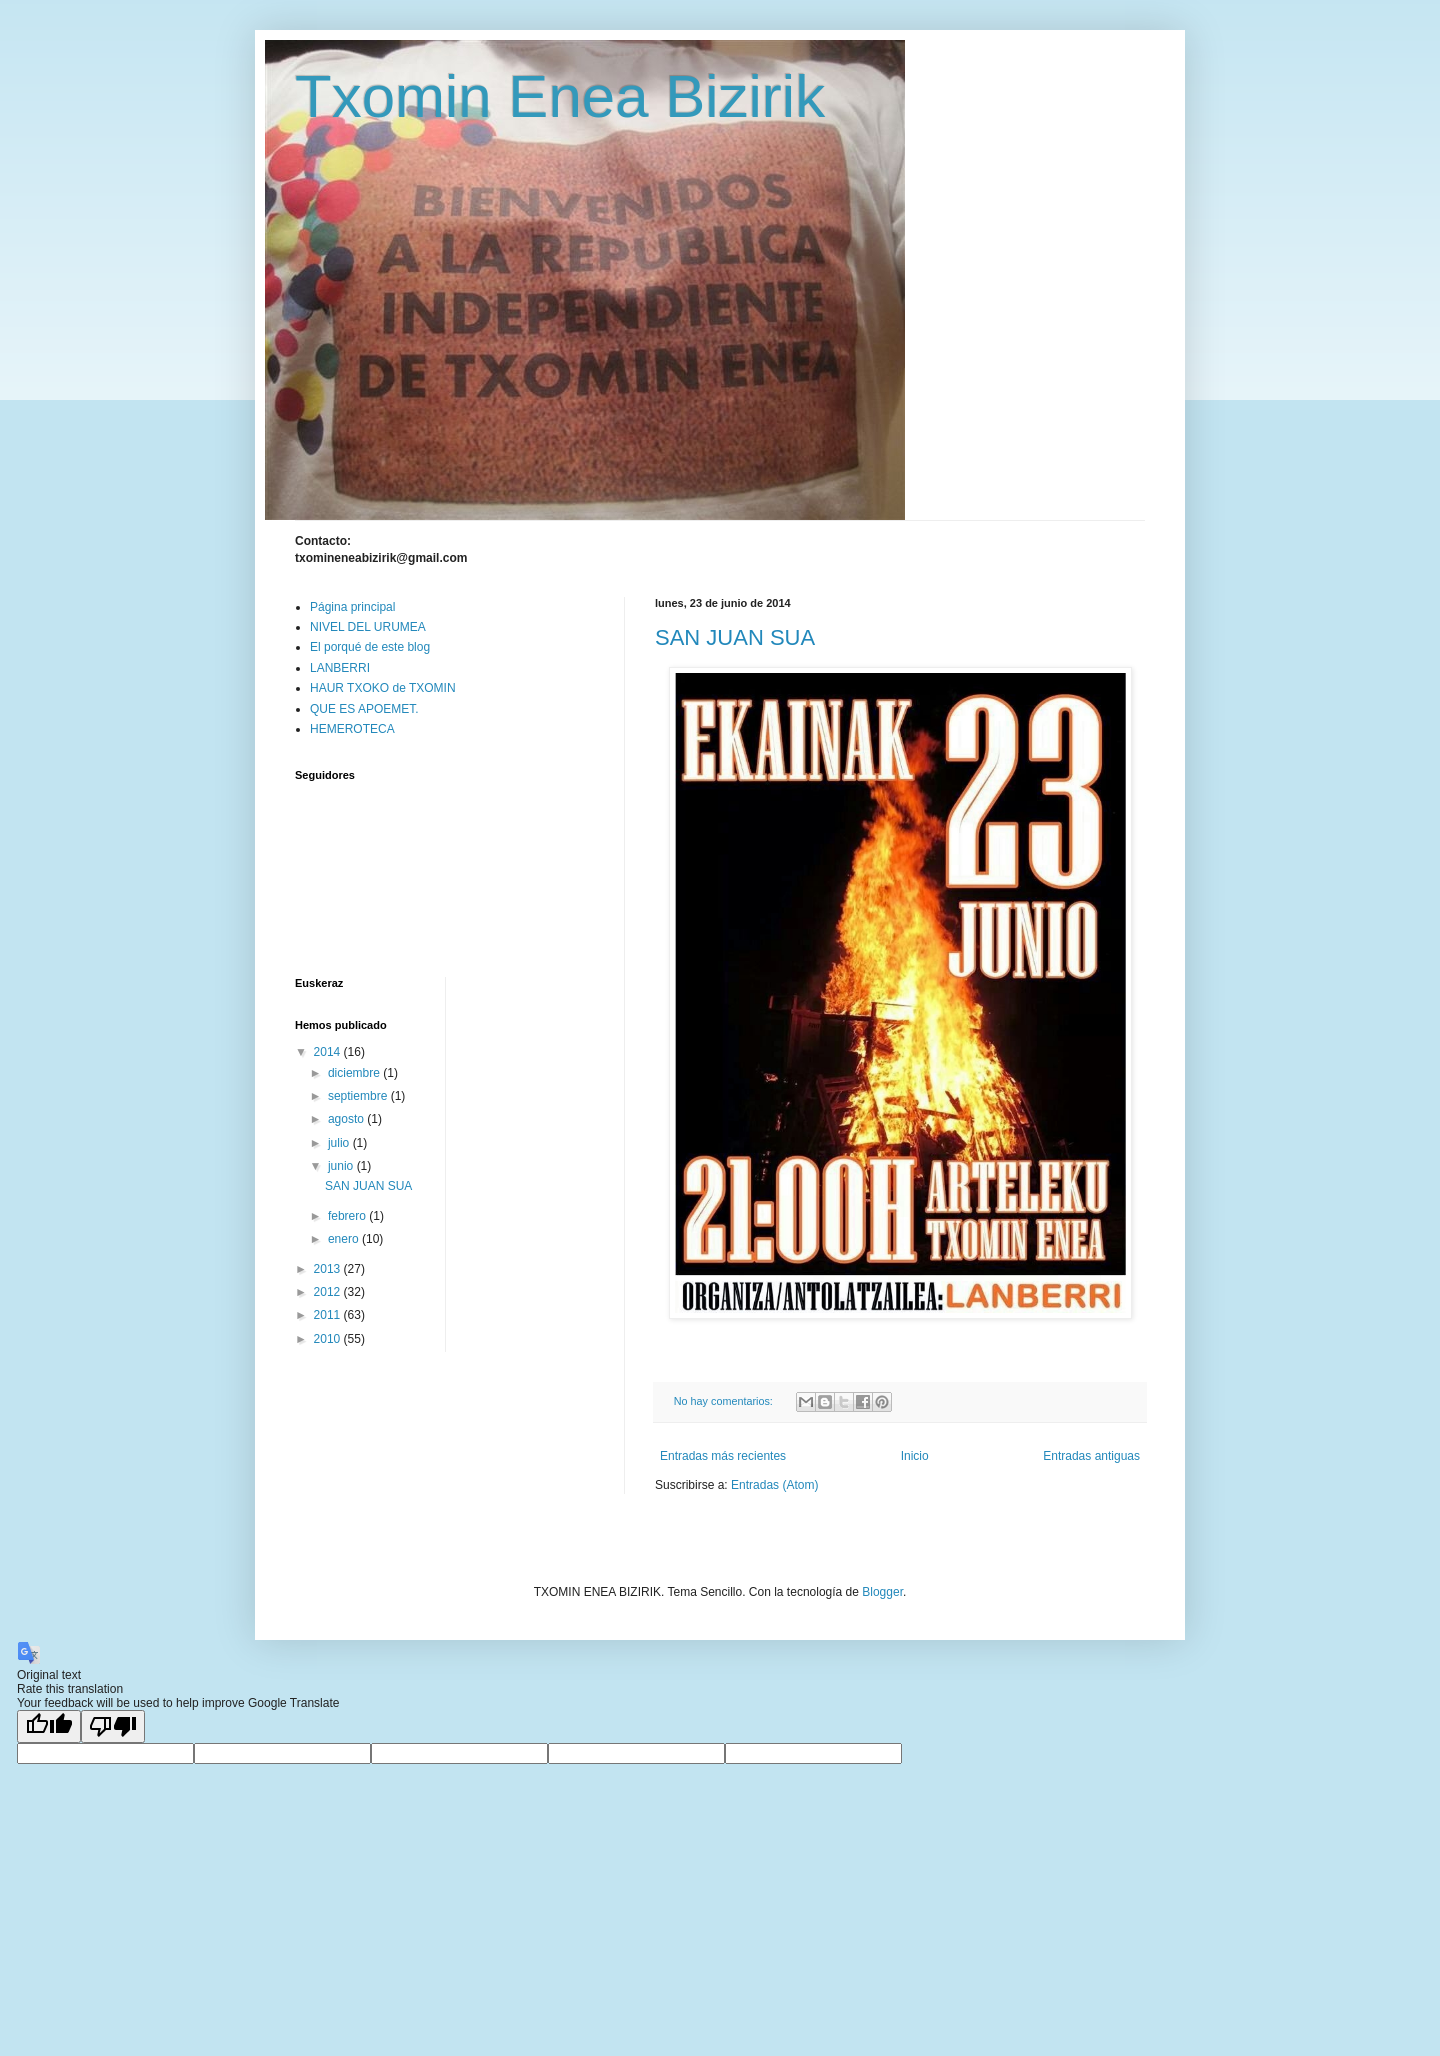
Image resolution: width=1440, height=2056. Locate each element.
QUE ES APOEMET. (364, 709)
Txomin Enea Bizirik (560, 96)
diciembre (355, 1073)
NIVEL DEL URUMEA (368, 627)
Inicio (915, 1456)
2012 (329, 1292)
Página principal (352, 607)
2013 (329, 1269)
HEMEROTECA (352, 729)
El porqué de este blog (370, 647)
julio (340, 1143)
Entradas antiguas (1091, 1456)
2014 (329, 1052)
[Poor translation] (113, 1726)
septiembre (359, 1096)
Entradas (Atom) (774, 1485)
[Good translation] (49, 1726)
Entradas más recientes (723, 1456)
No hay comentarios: (725, 1401)
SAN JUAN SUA (735, 637)
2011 (329, 1315)
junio (342, 1166)
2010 (329, 1339)
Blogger (882, 1592)
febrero (348, 1216)
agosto (347, 1119)
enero (345, 1239)
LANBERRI (340, 668)
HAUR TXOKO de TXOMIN (383, 688)
